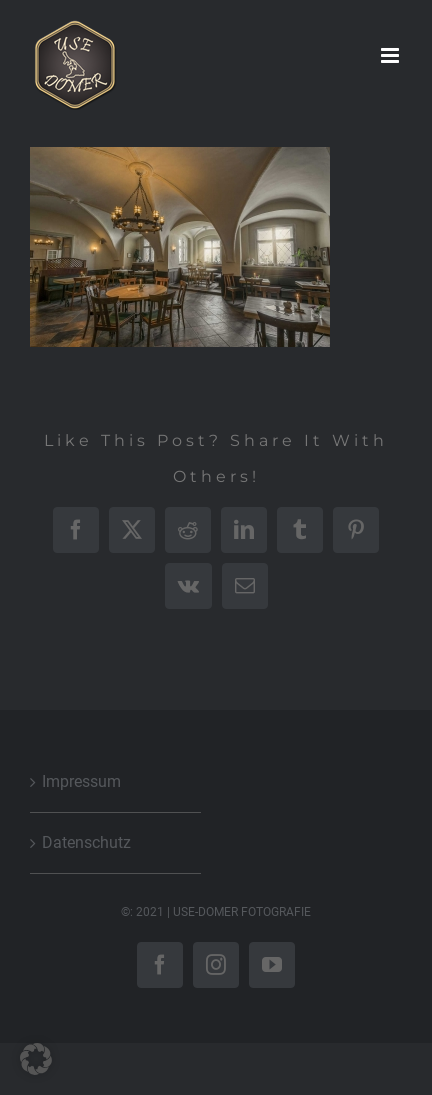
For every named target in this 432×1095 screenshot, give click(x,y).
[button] (36, 1059)
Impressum (81, 781)
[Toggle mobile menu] (391, 55)
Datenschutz (86, 842)
